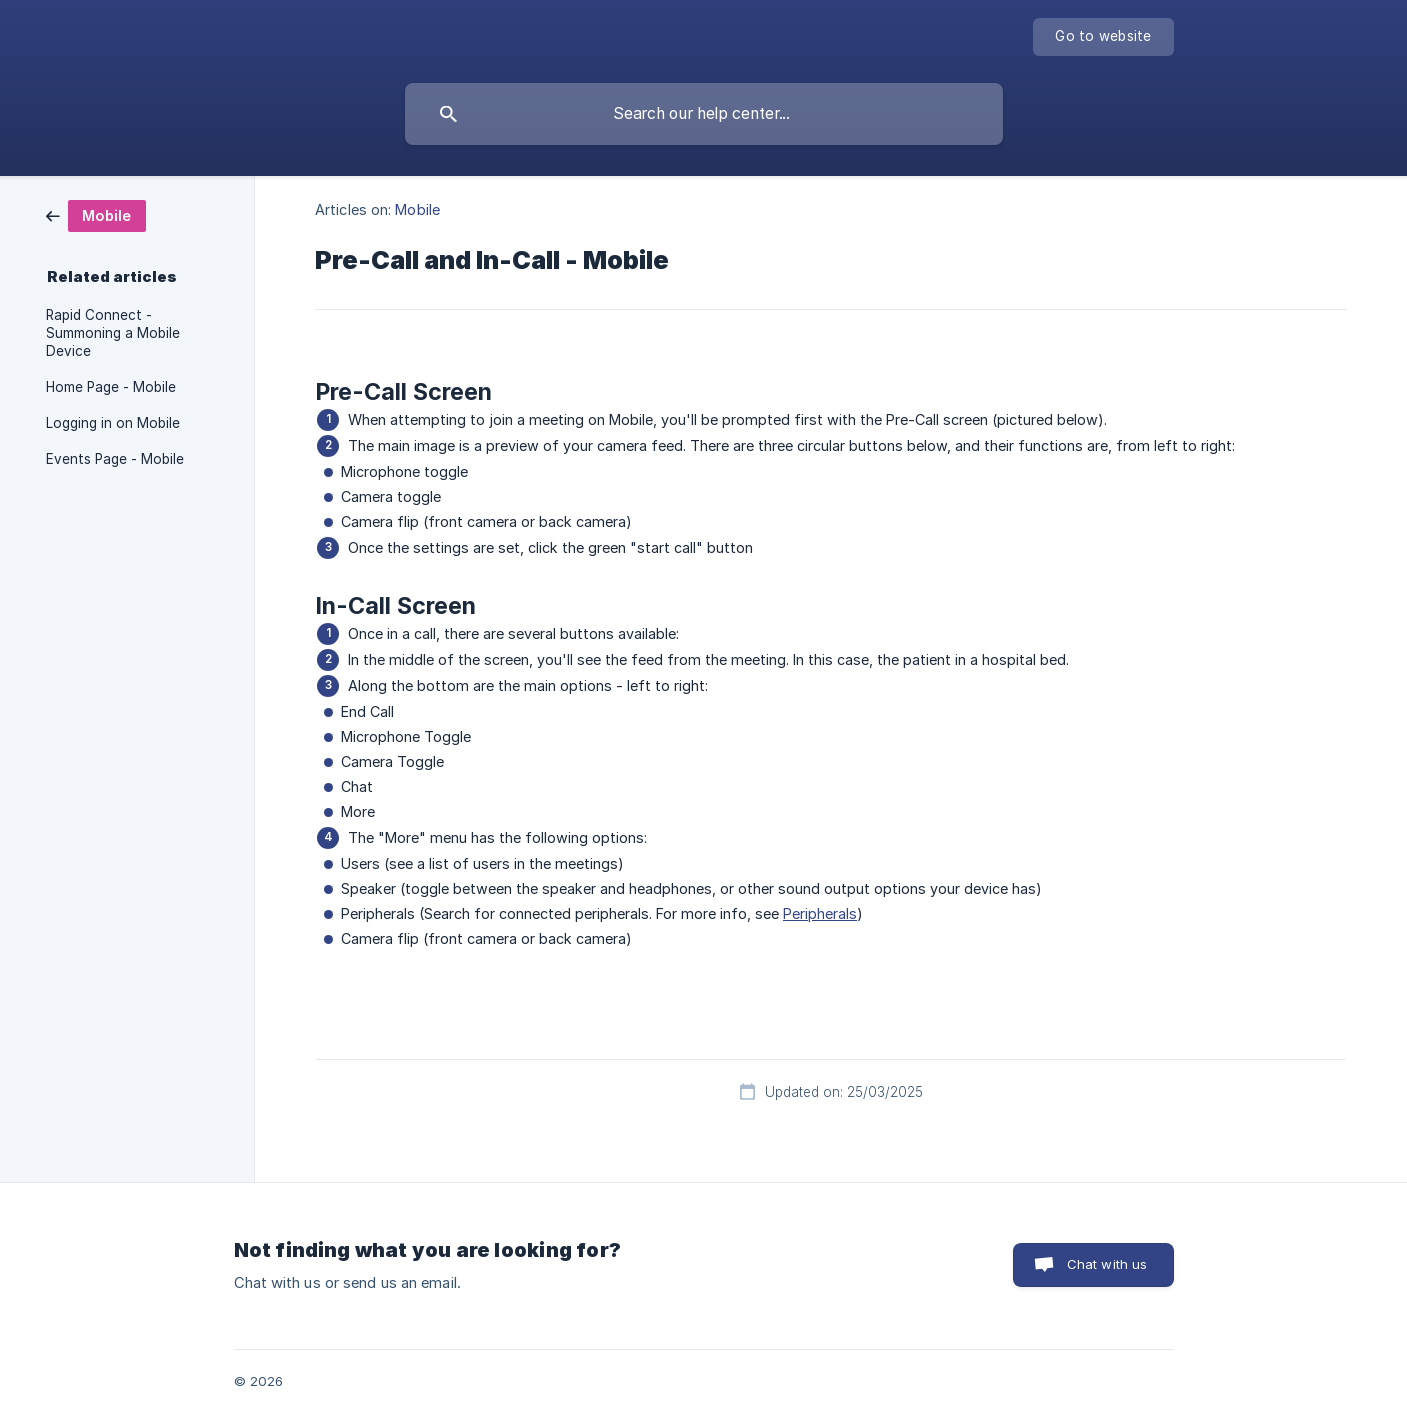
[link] (96, 214)
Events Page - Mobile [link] (115, 459)
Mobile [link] (417, 209)
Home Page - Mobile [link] (111, 387)
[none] (1103, 37)
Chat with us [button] (1107, 1264)
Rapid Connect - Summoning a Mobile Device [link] (113, 333)
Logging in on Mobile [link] (113, 423)
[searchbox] (704, 114)
